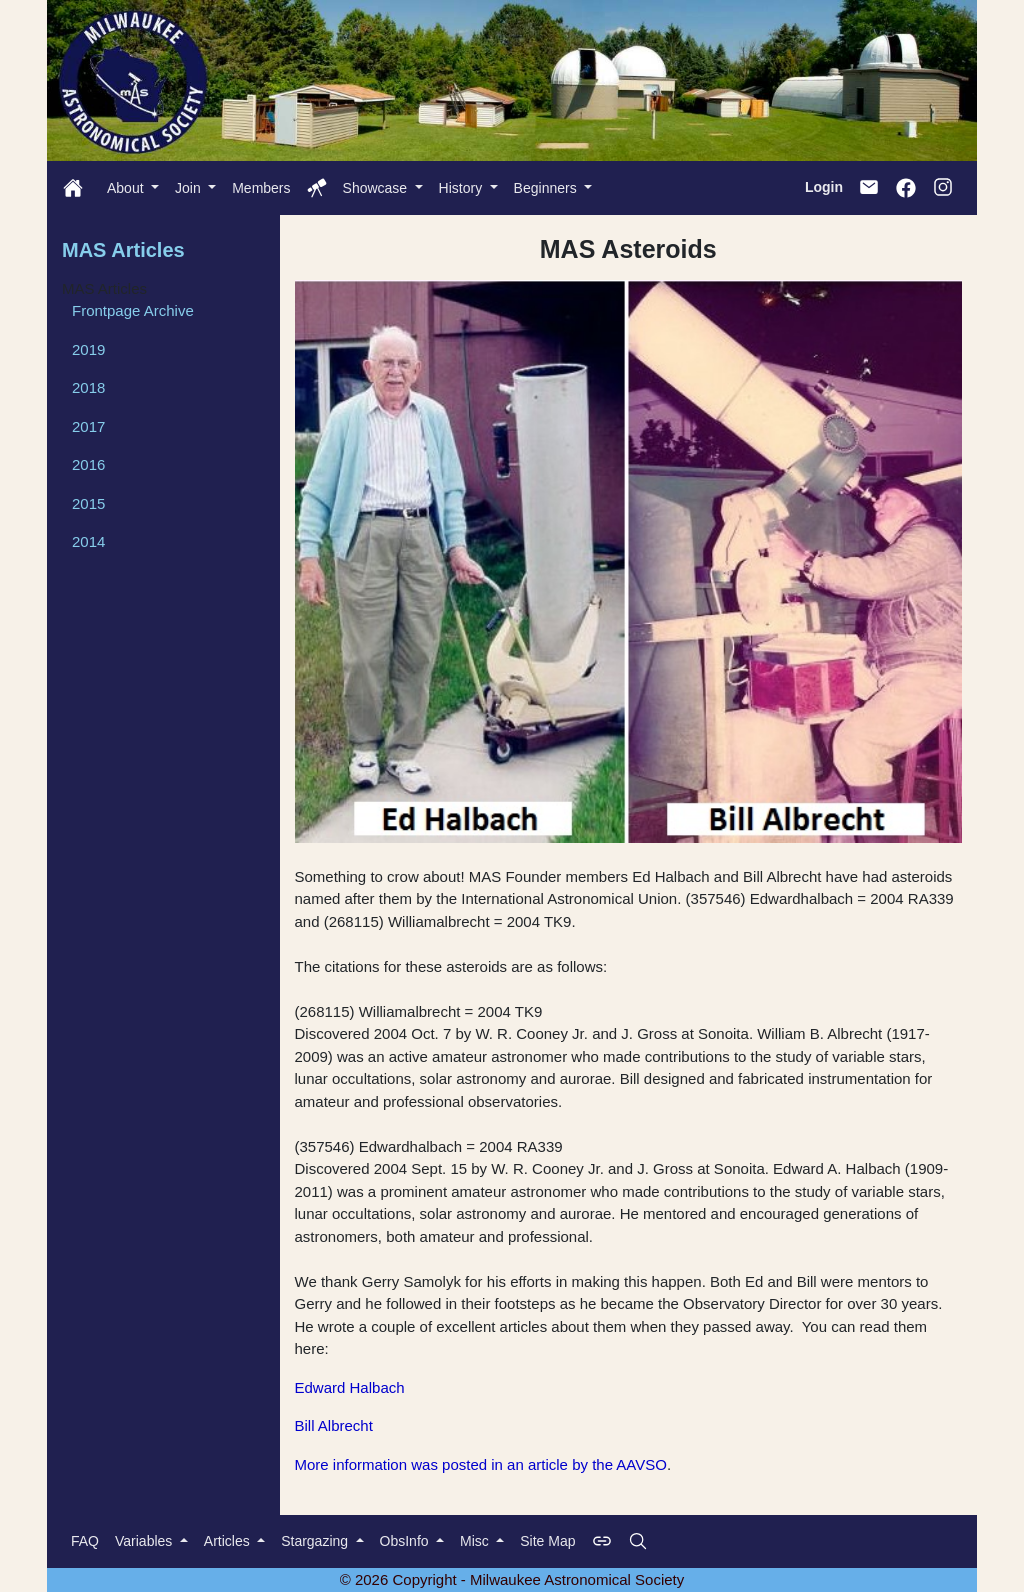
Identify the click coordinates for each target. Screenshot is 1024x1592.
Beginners (547, 188)
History (462, 188)
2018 (88, 387)
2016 (88, 464)
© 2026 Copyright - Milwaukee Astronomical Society (512, 1579)
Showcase (377, 188)
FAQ (85, 1541)
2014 (88, 541)
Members (261, 188)
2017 (88, 426)
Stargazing (316, 1541)
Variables (145, 1541)
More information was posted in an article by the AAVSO (481, 1464)
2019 (88, 349)
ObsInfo (406, 1541)
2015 (88, 503)
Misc (476, 1541)
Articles (229, 1541)
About (127, 188)
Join (190, 188)
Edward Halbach (350, 1387)
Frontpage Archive (133, 310)
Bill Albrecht (334, 1425)
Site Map (547, 1541)
